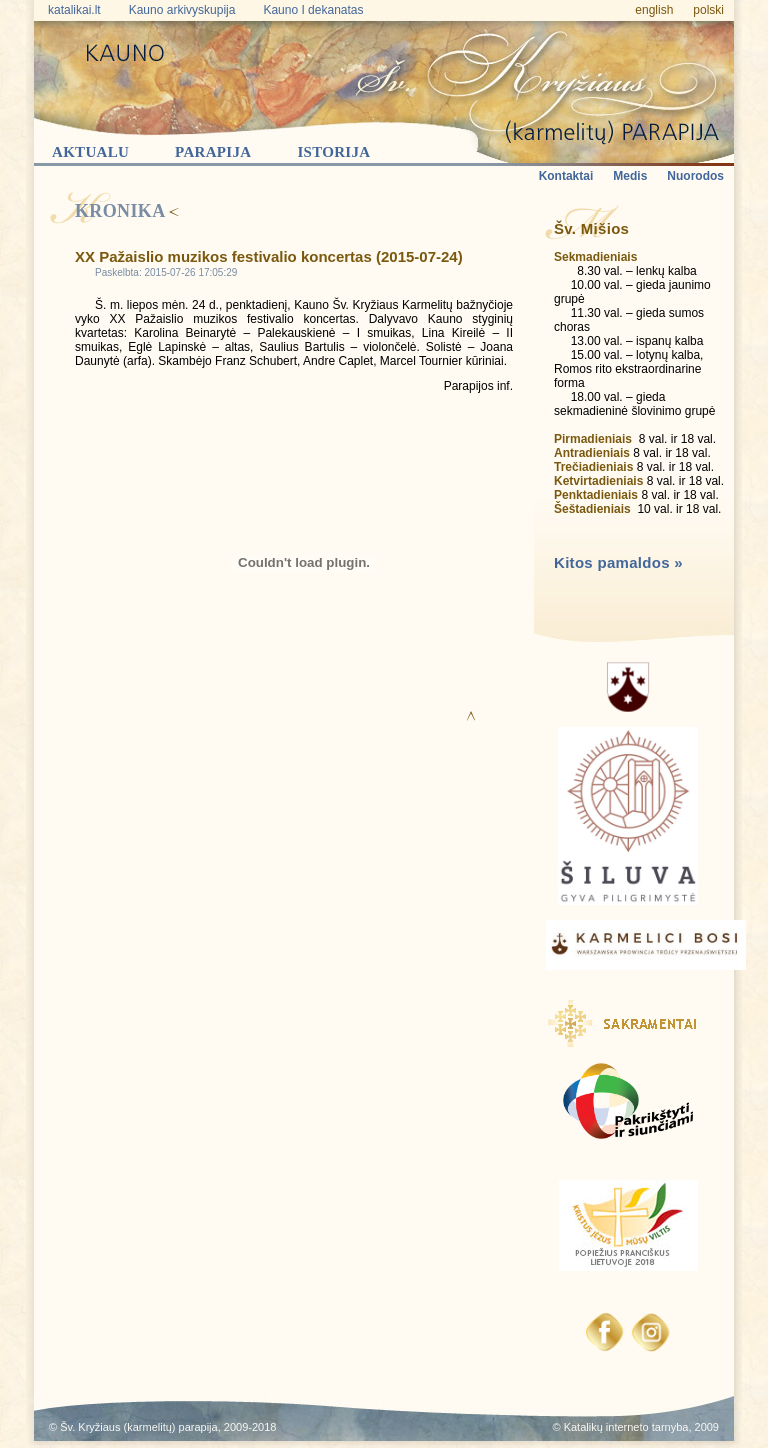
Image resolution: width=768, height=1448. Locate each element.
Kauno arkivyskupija (182, 10)
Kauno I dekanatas (313, 10)
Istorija (333, 152)
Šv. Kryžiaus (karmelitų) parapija (139, 1427)
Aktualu (90, 152)
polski (708, 10)
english (654, 10)
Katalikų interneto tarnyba (626, 1427)
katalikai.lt (74, 10)
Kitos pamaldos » (618, 562)
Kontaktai (566, 176)
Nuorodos (695, 176)
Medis (630, 176)
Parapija (213, 152)
